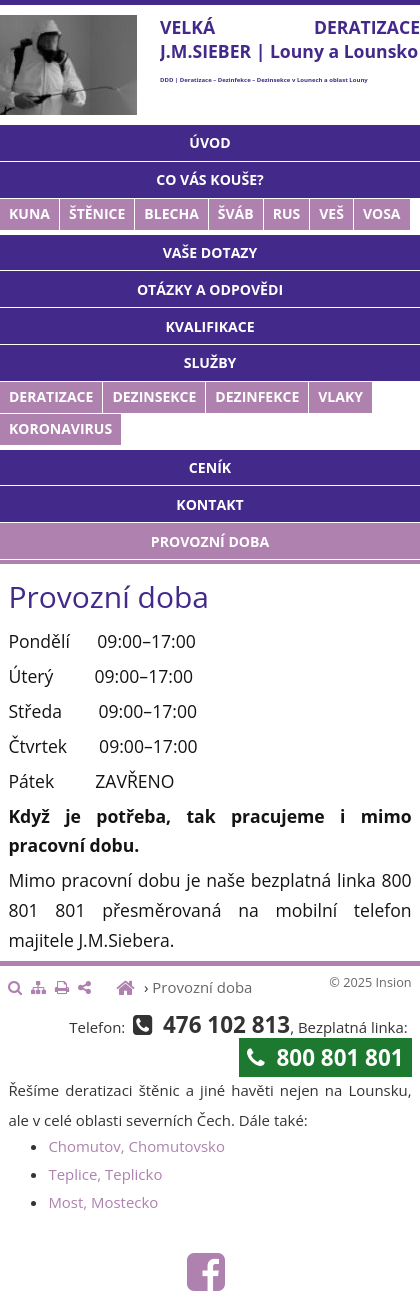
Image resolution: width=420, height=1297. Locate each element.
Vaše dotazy (210, 252)
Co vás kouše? (210, 179)
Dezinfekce (257, 396)
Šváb (236, 213)
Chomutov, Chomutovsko (136, 1146)
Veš (331, 213)
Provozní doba (210, 541)
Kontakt (209, 504)
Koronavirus (60, 428)
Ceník (210, 467)
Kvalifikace (209, 326)
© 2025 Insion (370, 982)
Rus (287, 213)
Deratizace (51, 396)
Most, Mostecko (103, 1202)
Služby (210, 362)
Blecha (171, 213)
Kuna (29, 213)
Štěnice (97, 213)
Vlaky (340, 396)
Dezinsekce (154, 396)
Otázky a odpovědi (210, 289)
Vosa (382, 213)
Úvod (209, 142)
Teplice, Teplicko (105, 1174)
